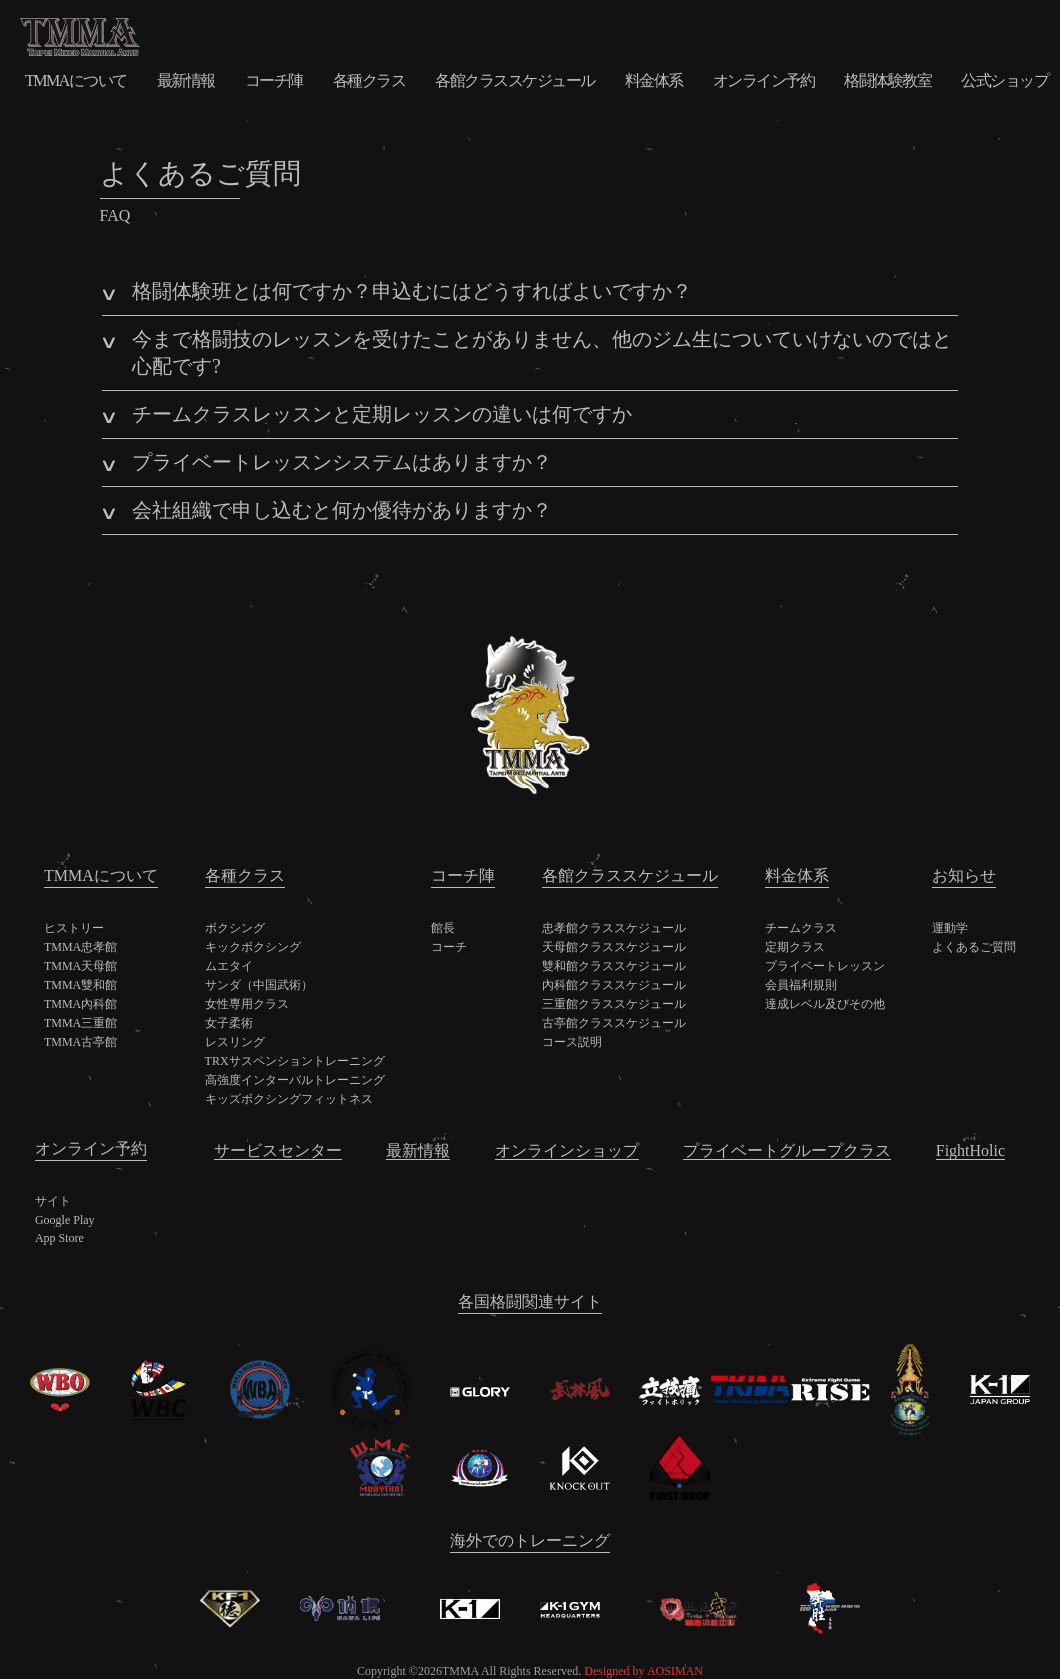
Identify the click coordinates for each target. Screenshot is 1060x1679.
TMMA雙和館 (80, 985)
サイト (53, 1201)
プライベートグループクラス (787, 1150)
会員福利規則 (801, 985)
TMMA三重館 (80, 1023)
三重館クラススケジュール (614, 1004)
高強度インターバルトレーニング (295, 1080)
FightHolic (970, 1150)
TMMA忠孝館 (80, 947)
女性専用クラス (247, 1004)
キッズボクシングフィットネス (289, 1099)
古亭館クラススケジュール (614, 1023)
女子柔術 (229, 1023)
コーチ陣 (274, 80)
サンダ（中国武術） (259, 985)
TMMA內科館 (80, 1004)
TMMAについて (76, 80)
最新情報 (186, 80)
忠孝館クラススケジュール (614, 928)
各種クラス (369, 80)
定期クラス (795, 947)
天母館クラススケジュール (614, 947)
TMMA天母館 (80, 966)
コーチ (449, 947)
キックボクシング (253, 947)
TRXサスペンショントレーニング (295, 1061)
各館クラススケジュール (515, 80)
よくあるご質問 (974, 947)
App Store (59, 1238)
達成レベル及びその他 (825, 1004)
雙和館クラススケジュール (614, 966)
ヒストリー (74, 928)
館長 (443, 928)
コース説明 (572, 1042)
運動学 (950, 928)
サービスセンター (278, 1150)
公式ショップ (1004, 80)
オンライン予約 (764, 80)
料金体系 (654, 80)
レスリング (235, 1042)
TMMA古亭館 (80, 1042)
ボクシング (235, 928)
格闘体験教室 (887, 80)
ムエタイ (229, 966)
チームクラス (801, 928)
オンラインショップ (567, 1150)
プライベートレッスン (825, 966)
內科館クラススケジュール (614, 985)
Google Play (65, 1220)
